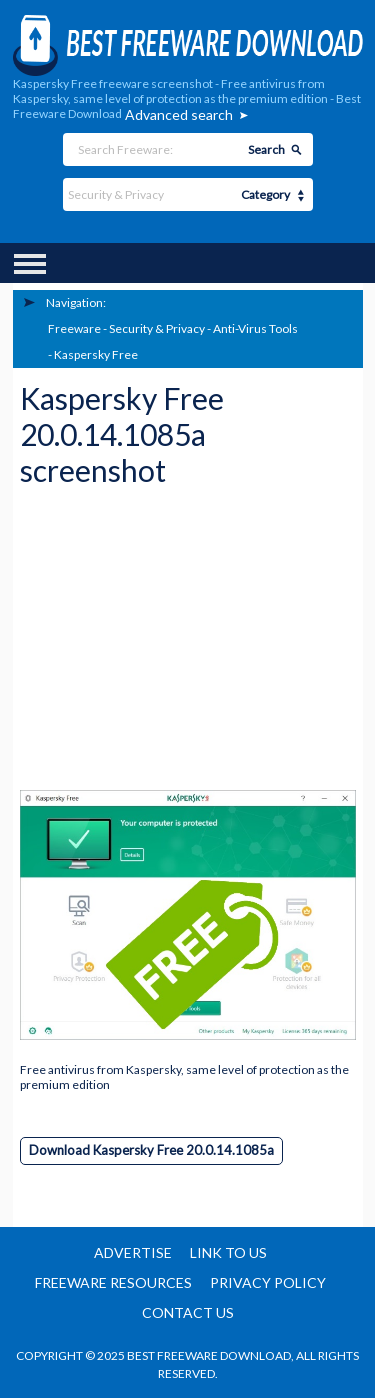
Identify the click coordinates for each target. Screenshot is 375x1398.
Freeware (74, 328)
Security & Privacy (157, 328)
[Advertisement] (170, 645)
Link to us (228, 1252)
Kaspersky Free (96, 354)
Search (266, 149)
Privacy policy (268, 1282)
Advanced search (179, 114)
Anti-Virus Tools (255, 328)
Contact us (188, 1312)
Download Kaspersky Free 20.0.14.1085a (151, 1150)
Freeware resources (113, 1282)
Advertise (133, 1252)
